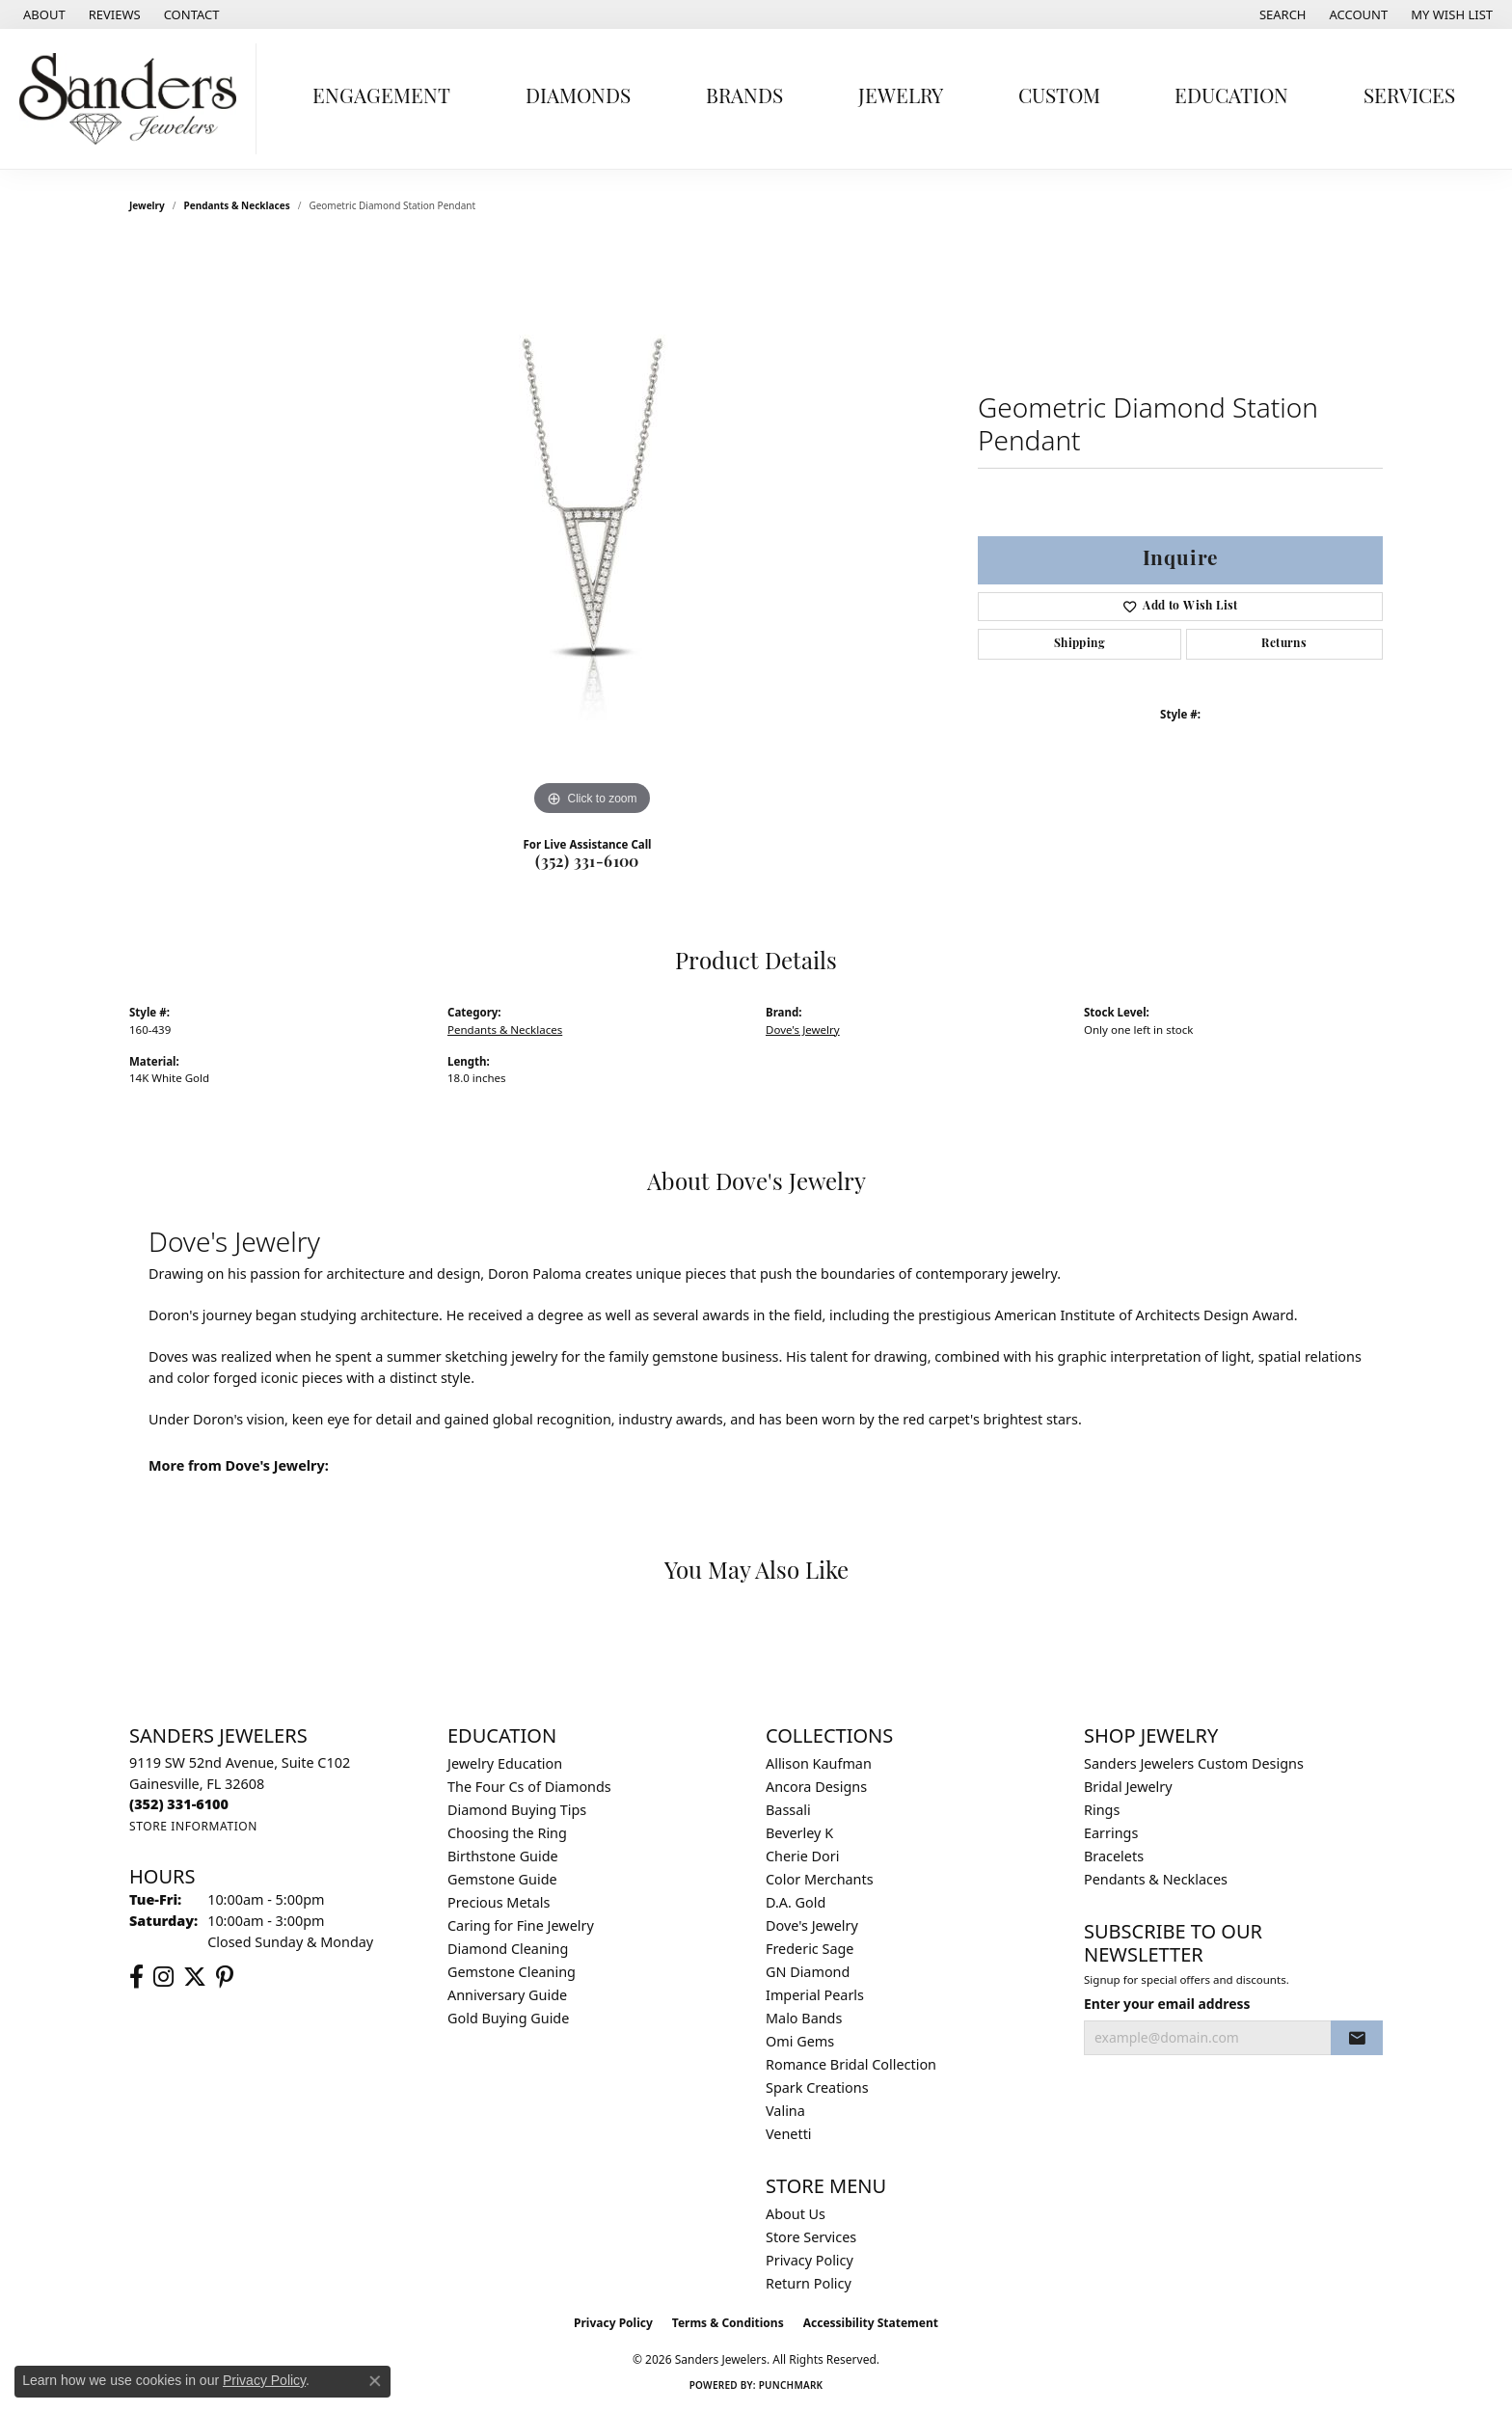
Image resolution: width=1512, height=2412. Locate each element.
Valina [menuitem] (785, 2110)
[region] (592, 531)
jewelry (147, 205)
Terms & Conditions (728, 2323)
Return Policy (808, 2283)
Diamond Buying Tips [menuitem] (516, 1810)
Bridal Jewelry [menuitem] (1128, 1786)
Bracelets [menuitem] (1114, 1856)
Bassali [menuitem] (788, 1810)
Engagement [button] (381, 98)
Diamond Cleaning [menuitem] (507, 1948)
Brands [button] (744, 98)
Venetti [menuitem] (789, 2134)
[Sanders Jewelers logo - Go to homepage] (133, 98)
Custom (1059, 98)
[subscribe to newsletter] (1357, 2037)
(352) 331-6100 (587, 863)
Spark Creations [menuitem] (817, 2087)
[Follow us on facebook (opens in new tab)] (136, 1977)
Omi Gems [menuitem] (800, 2041)
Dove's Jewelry (803, 1029)
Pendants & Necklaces (237, 205)
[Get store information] (193, 1826)
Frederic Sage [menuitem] (809, 1948)
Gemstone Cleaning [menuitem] (511, 1972)
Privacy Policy (809, 2260)
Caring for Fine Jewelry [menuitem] (520, 1925)
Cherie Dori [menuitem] (803, 1856)
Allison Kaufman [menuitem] (819, 1763)
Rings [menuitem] (1102, 1810)
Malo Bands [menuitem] (804, 2018)
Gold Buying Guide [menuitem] (508, 2018)
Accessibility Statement (870, 2323)
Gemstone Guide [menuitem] (502, 1879)
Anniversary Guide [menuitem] (507, 1995)
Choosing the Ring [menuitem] (507, 1833)
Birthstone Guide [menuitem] (502, 1856)
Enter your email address (1167, 2003)
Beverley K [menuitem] (799, 1833)
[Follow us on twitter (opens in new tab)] (194, 1977)
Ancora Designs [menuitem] (816, 1786)
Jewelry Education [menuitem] (504, 1763)
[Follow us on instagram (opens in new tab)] (163, 1977)
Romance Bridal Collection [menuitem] (851, 2064)
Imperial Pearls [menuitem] (815, 1995)
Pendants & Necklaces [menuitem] (1156, 1879)
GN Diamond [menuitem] (808, 1972)
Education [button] (1231, 98)
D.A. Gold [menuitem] (795, 1902)
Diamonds (578, 98)
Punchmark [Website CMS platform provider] (791, 2385)
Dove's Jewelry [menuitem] (812, 1925)
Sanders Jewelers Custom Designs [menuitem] (1194, 1763)
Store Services (811, 2237)
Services (1409, 98)
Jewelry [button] (900, 98)
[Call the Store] (179, 1804)
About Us (795, 2214)
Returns (1284, 644)
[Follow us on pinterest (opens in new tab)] (224, 1977)
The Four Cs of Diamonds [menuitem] (529, 1786)
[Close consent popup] (375, 2381)
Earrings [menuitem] (1111, 1833)
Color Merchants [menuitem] (820, 1879)
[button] (1281, 14)
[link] (42, 14)
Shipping (1079, 644)
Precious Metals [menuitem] (498, 1902)
